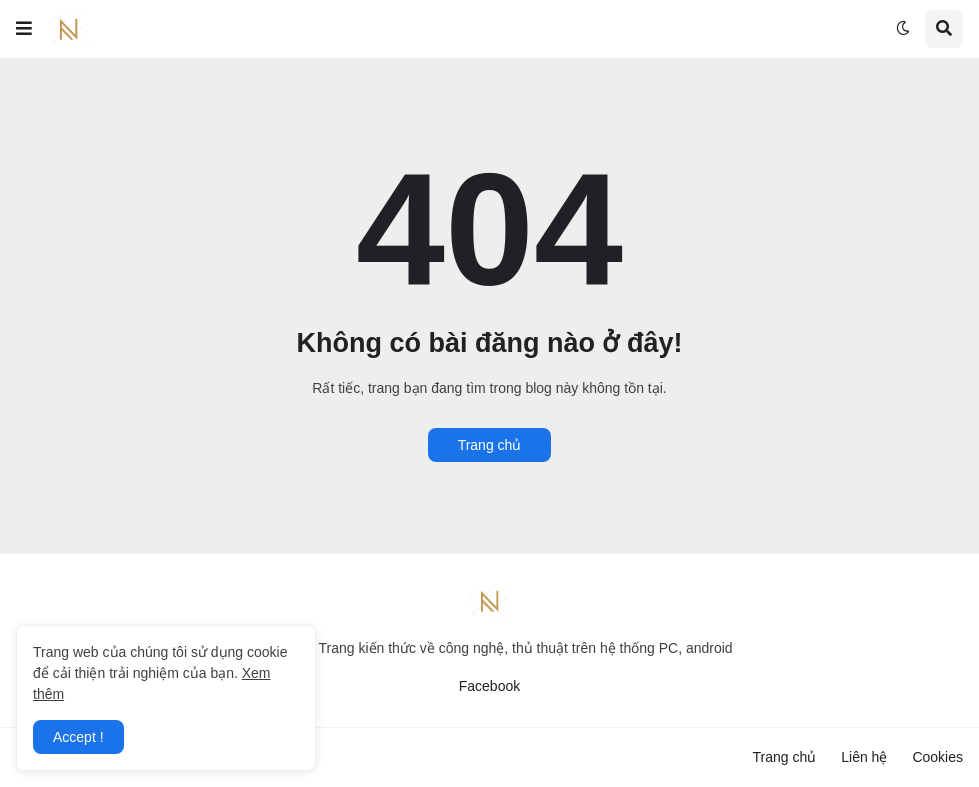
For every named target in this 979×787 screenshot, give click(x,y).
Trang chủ (490, 445)
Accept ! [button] (78, 737)
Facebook (489, 686)
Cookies (937, 757)
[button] (24, 29)
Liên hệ (864, 757)
